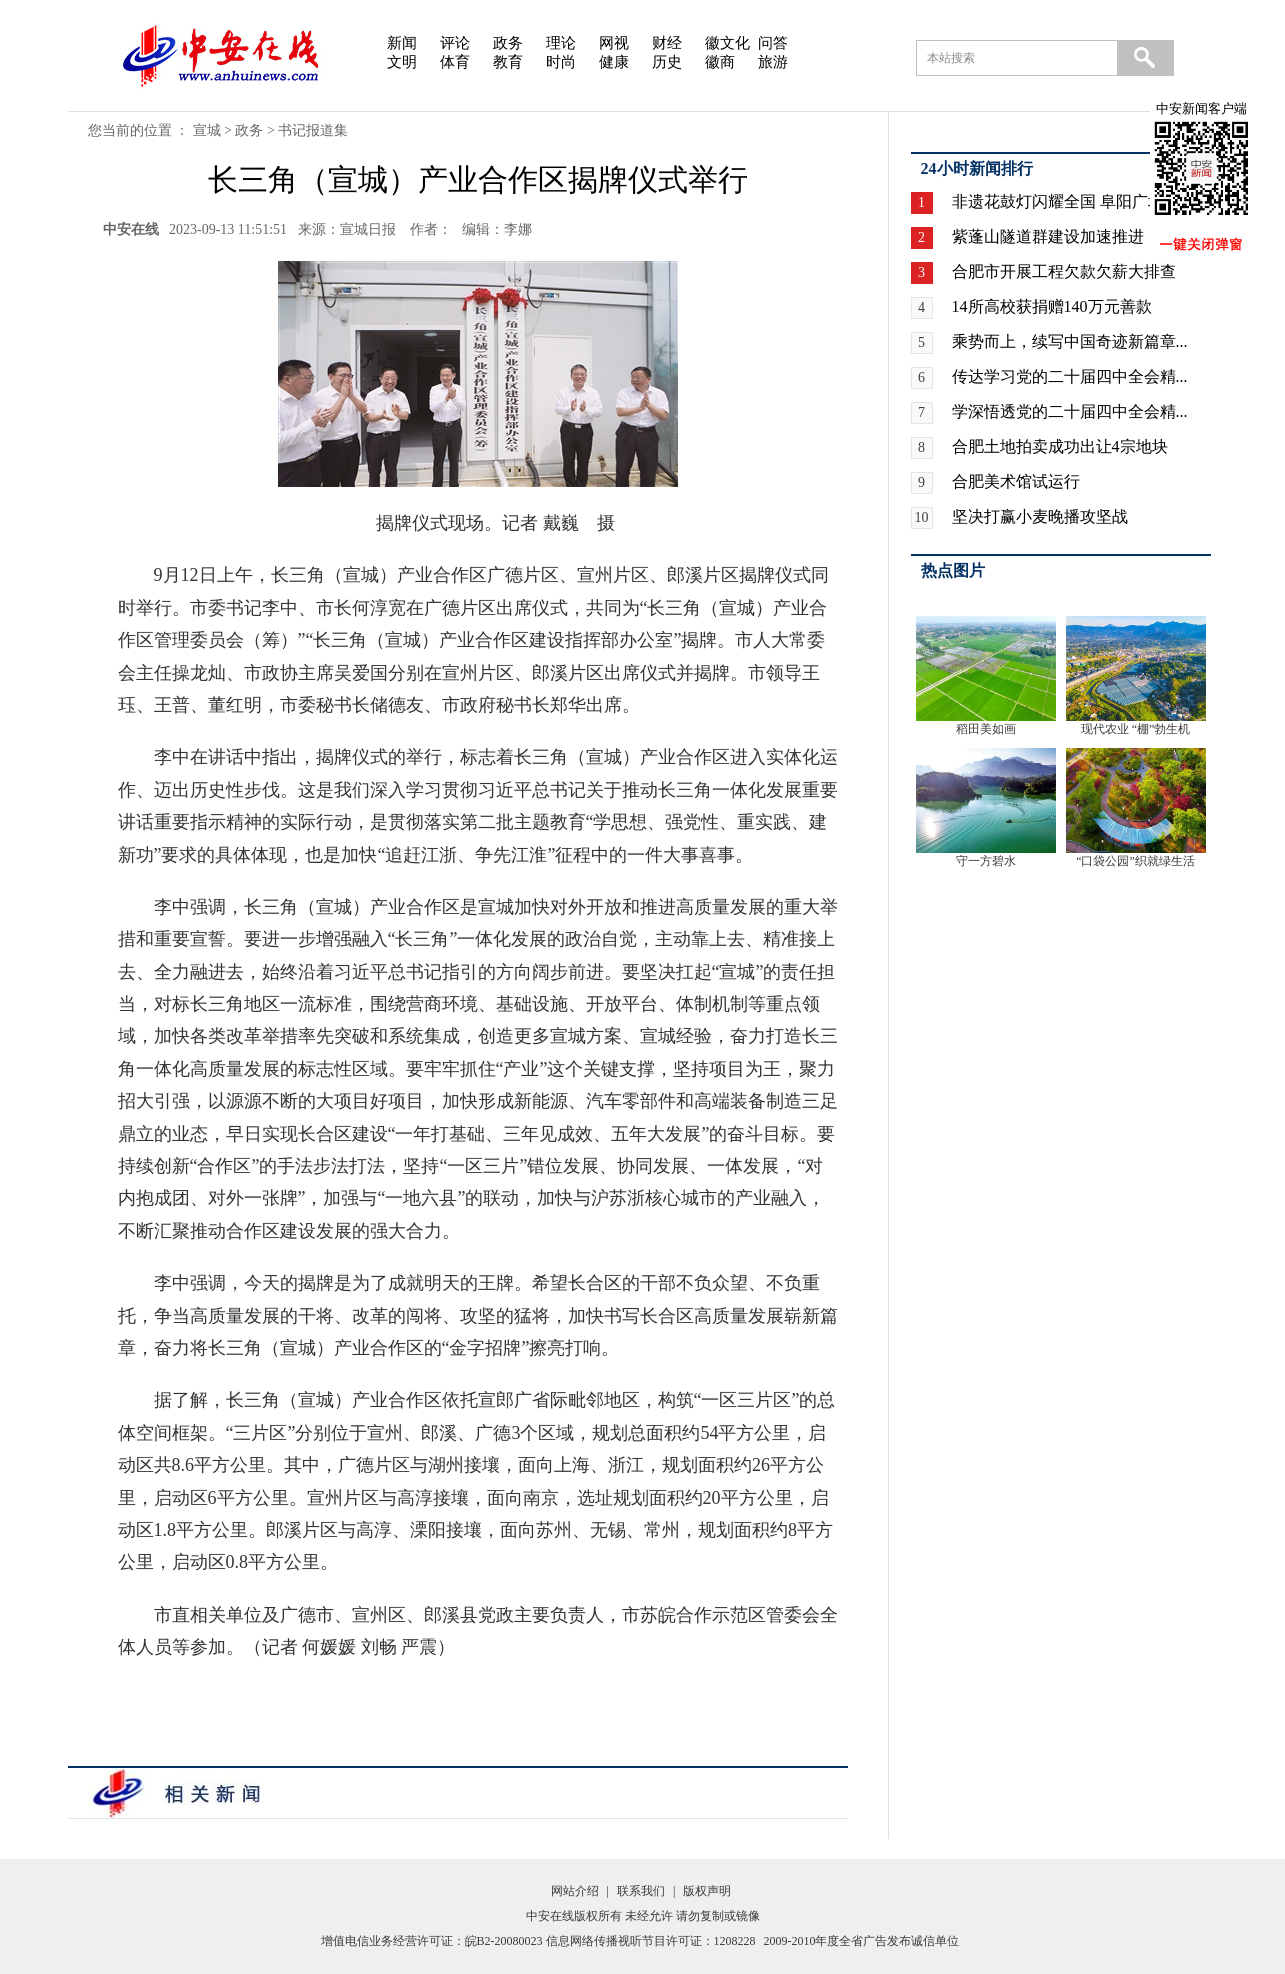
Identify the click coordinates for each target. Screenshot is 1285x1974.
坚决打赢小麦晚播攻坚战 (1040, 516)
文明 (402, 62)
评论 (455, 43)
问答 (773, 43)
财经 (667, 43)
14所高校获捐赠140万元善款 (1052, 306)
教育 (508, 62)
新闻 (402, 43)
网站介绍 (575, 1891)
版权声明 (707, 1891)
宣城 (207, 130)
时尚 (561, 62)
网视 (614, 43)
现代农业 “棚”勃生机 (1136, 729)
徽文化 (727, 43)
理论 (561, 43)
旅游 (773, 62)
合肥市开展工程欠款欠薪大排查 (1064, 271)
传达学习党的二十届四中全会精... (1070, 376)
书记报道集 (313, 130)
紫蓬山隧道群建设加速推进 (1048, 236)
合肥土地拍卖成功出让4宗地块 (1060, 446)
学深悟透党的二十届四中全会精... (1070, 411)
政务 (508, 43)
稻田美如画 (986, 729)
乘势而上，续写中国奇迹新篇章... (1070, 341)
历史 (667, 62)
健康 (614, 62)
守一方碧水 (986, 861)
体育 (455, 62)
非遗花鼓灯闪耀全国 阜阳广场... (1064, 201)
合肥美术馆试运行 (1016, 481)
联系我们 (641, 1891)
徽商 (720, 62)
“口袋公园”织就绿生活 (1135, 861)
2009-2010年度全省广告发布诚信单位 (862, 1941)
